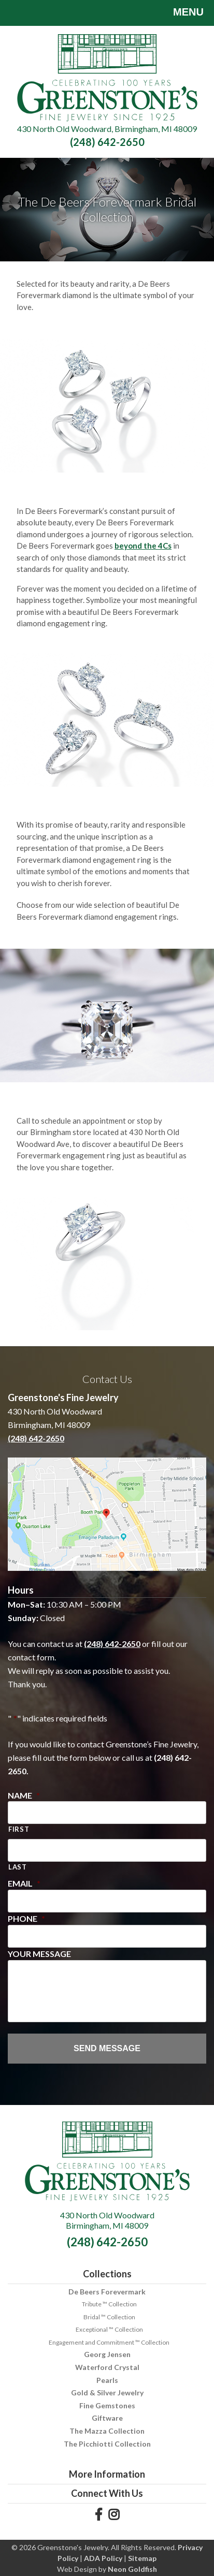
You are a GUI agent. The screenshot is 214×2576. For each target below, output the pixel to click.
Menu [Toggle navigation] (181, 13)
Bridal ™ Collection (109, 2317)
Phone (26, 1918)
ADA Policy (103, 2558)
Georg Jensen (107, 2354)
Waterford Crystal (107, 2367)
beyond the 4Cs (143, 545)
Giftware (107, 2417)
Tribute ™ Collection (109, 2304)
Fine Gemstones (107, 2405)
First (18, 1829)
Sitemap (142, 2558)
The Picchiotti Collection (107, 2443)
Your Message (39, 1954)
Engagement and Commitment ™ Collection (109, 2342)
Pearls (107, 2380)
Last (17, 1867)
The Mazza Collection (107, 2430)
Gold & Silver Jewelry (107, 2392)
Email (24, 1883)
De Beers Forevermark (107, 2291)
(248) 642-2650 (107, 142)
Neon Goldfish (132, 2569)
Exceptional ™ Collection (109, 2329)
